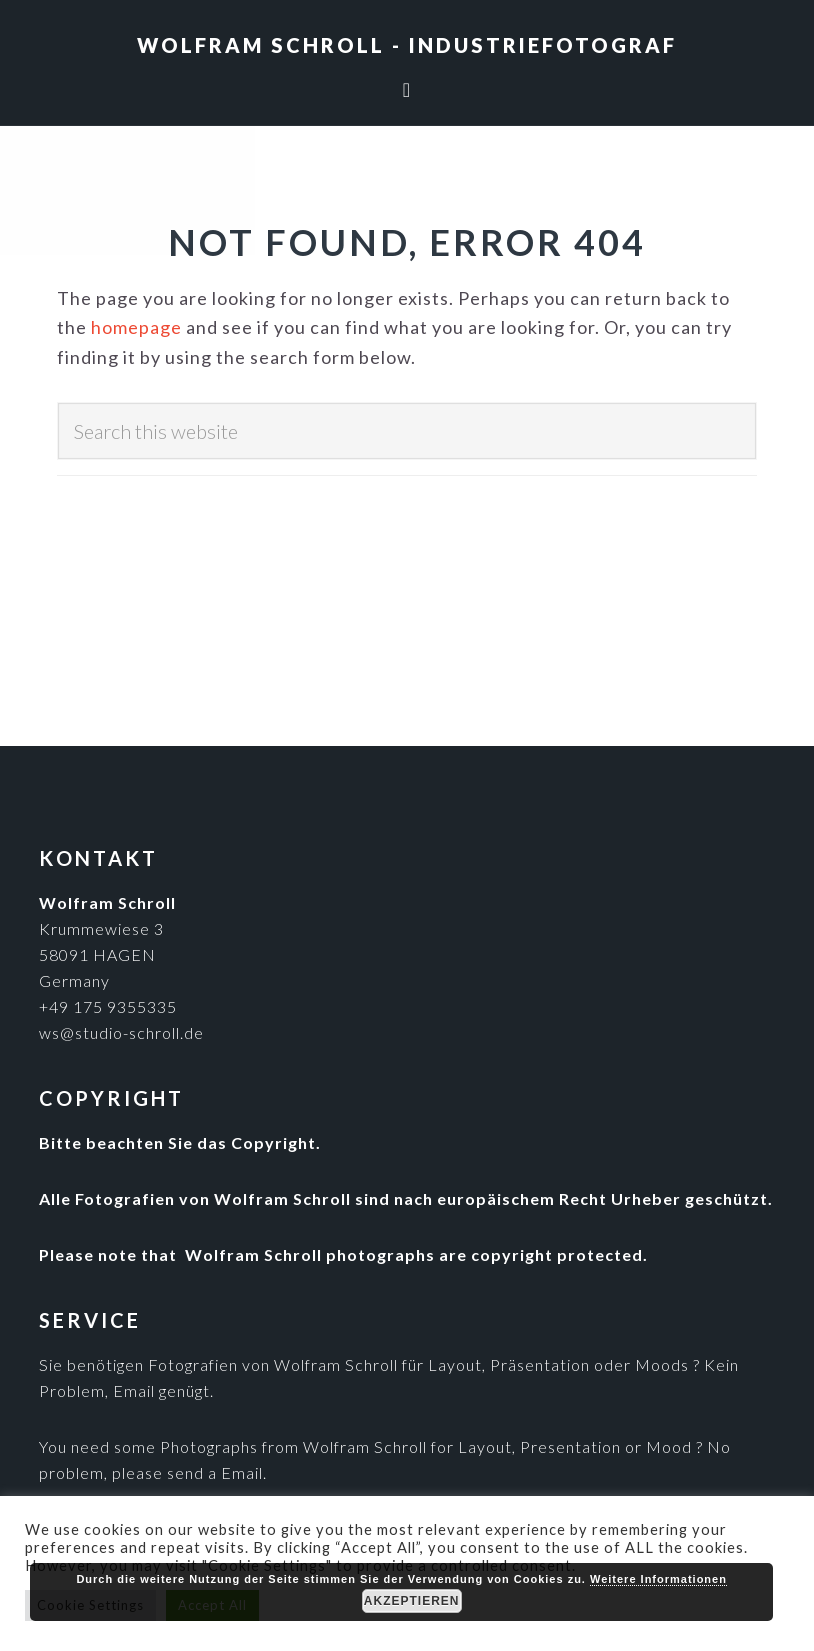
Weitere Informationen (658, 1579)
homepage (136, 327)
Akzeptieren (412, 1601)
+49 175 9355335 (108, 1006)
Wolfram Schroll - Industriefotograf (407, 45)
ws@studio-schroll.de (121, 1032)
